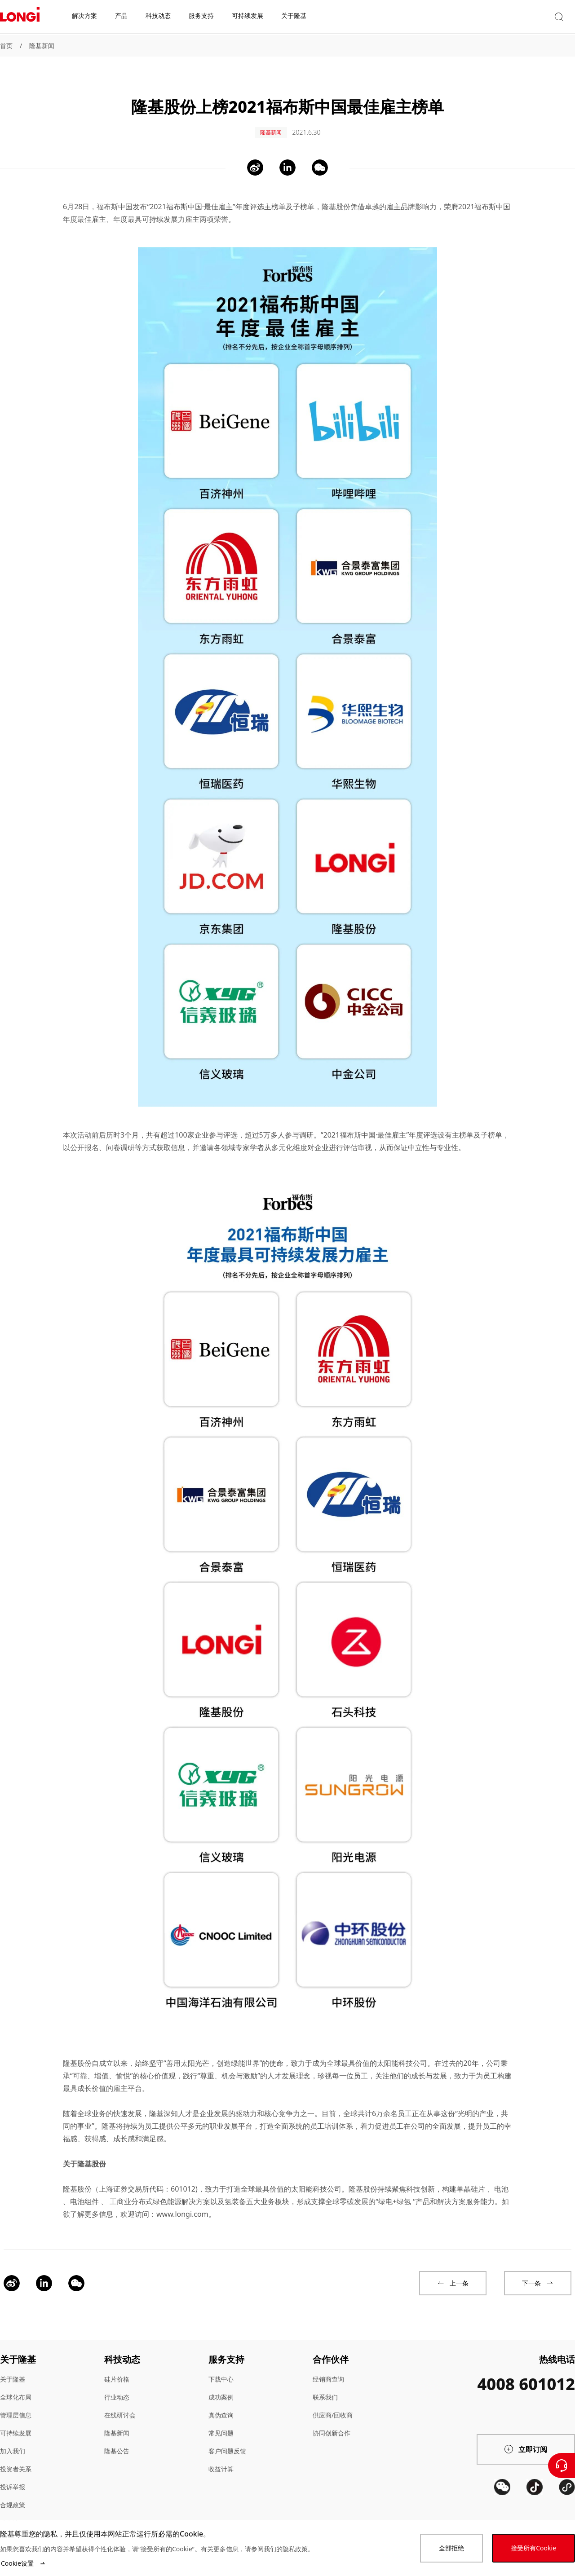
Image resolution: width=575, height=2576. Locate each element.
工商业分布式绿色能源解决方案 (160, 2192)
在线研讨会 (120, 2405)
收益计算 (221, 2459)
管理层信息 (15, 2405)
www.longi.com (182, 2205)
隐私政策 (295, 2549)
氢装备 (235, 2192)
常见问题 (221, 2423)
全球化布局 (15, 2387)
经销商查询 (328, 2369)
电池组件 (84, 2192)
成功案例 (221, 2387)
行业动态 (116, 2387)
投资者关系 (15, 2459)
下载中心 (221, 2369)
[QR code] (502, 2511)
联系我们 (325, 2387)
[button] (492, 17)
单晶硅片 (470, 2179)
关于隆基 (12, 2369)
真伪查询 (221, 2405)
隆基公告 (116, 2441)
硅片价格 (116, 2369)
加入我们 (12, 2441)
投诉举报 (12, 2477)
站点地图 (12, 2513)
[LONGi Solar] (20, 17)
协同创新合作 (331, 2423)
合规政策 (12, 2495)
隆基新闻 (41, 45)
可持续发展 (15, 2423)
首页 (6, 45)
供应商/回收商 (333, 2405)
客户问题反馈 (227, 2441)
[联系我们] (561, 2465)
